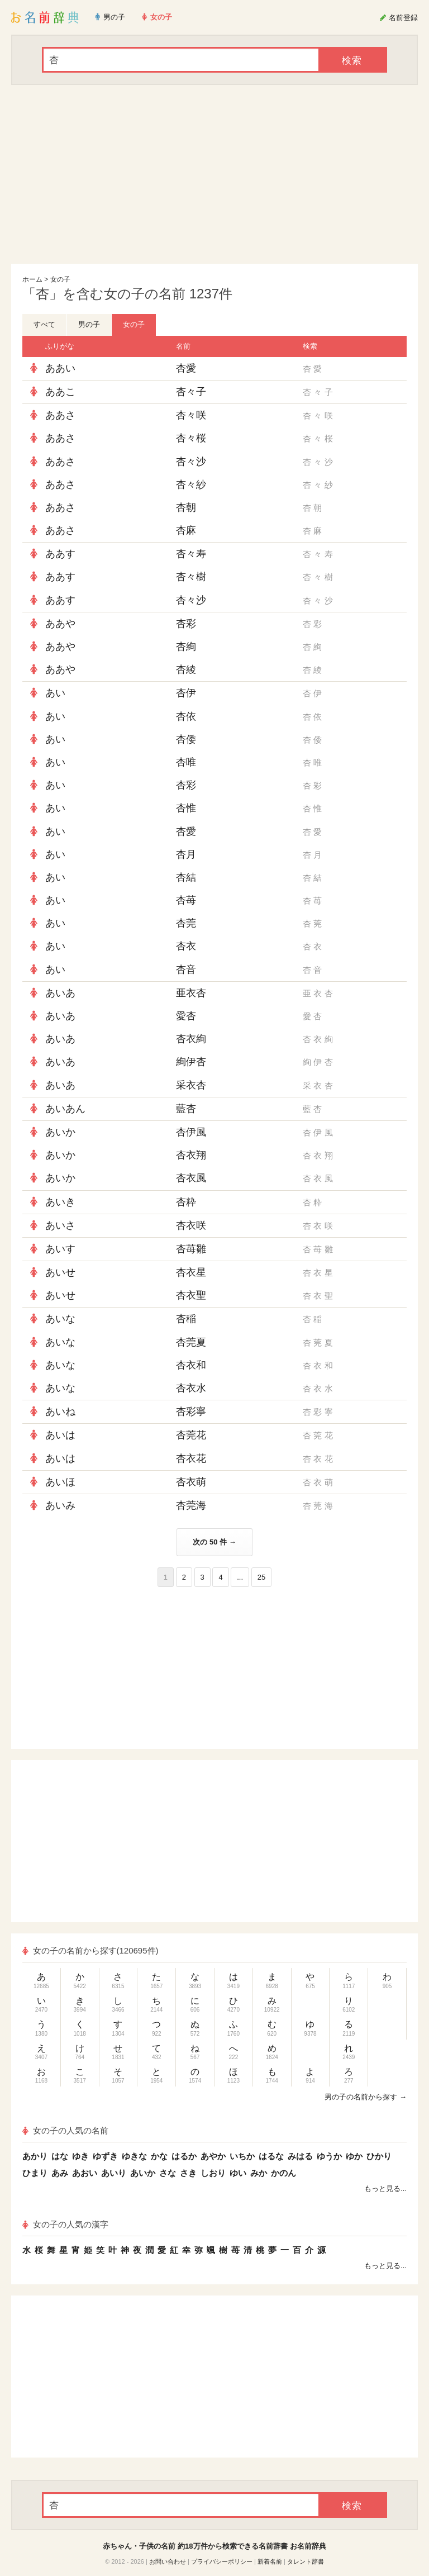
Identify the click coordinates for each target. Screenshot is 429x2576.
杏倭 (186, 739)
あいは (60, 1435)
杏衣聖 (191, 1295)
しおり (213, 2173)
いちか (242, 2156)
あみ (59, 2173)
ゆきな (134, 2156)
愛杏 (186, 1015)
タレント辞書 (305, 2561)
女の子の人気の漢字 (65, 2224)
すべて (44, 324)
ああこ (60, 391)
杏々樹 (191, 576)
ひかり (379, 2156)
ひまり (34, 2173)
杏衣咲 (191, 1225)
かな (159, 2156)
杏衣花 (191, 1458)
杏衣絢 (191, 1038)
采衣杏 (191, 1085)
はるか (184, 2156)
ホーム (32, 279)
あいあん (65, 1108)
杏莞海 (191, 1505)
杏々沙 (191, 461)
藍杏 (186, 1108)
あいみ (60, 1505)
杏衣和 (191, 1365)
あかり (34, 2156)
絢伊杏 (191, 1061)
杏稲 (186, 1318)
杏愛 (186, 368)
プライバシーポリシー (221, 2561)
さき (188, 2173)
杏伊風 (191, 1132)
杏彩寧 (191, 1411)
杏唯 (186, 762)
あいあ (60, 993)
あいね (60, 1411)
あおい (84, 2173)
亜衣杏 (191, 993)
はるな (271, 2156)
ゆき (80, 2156)
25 (261, 1577)
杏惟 (186, 808)
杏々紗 (191, 484)
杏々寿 (191, 553)
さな (167, 2173)
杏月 (186, 854)
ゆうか (329, 2156)
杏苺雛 (191, 1248)
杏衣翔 (191, 1155)
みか (258, 2173)
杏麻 (186, 530)
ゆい (238, 2173)
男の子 (89, 324)
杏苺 (186, 900)
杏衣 (186, 946)
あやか (213, 2156)
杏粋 (186, 1202)
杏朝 (186, 507)
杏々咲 (191, 415)
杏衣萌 (191, 1481)
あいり (113, 2173)
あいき (60, 1202)
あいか (60, 1132)
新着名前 (270, 2561)
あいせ (60, 1272)
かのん (283, 2173)
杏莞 (186, 923)
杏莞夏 (191, 1342)
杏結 (186, 877)
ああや (60, 623)
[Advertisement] (214, 174)
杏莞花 (191, 1435)
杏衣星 (191, 1272)
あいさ (60, 1225)
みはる (300, 2156)
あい (55, 692)
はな (59, 2156)
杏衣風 (191, 1178)
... (240, 1577)
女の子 (60, 279)
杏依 (186, 716)
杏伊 (186, 692)
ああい (60, 368)
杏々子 (191, 391)
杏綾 (186, 669)
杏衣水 (191, 1388)
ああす (60, 553)
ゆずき (105, 2156)
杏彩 (186, 623)
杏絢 (186, 646)
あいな (60, 1318)
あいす (60, 1248)
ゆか (354, 2156)
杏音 (186, 969)
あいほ (60, 1481)
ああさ (60, 415)
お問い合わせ (167, 2561)
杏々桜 (191, 438)
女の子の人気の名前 (65, 2130)
